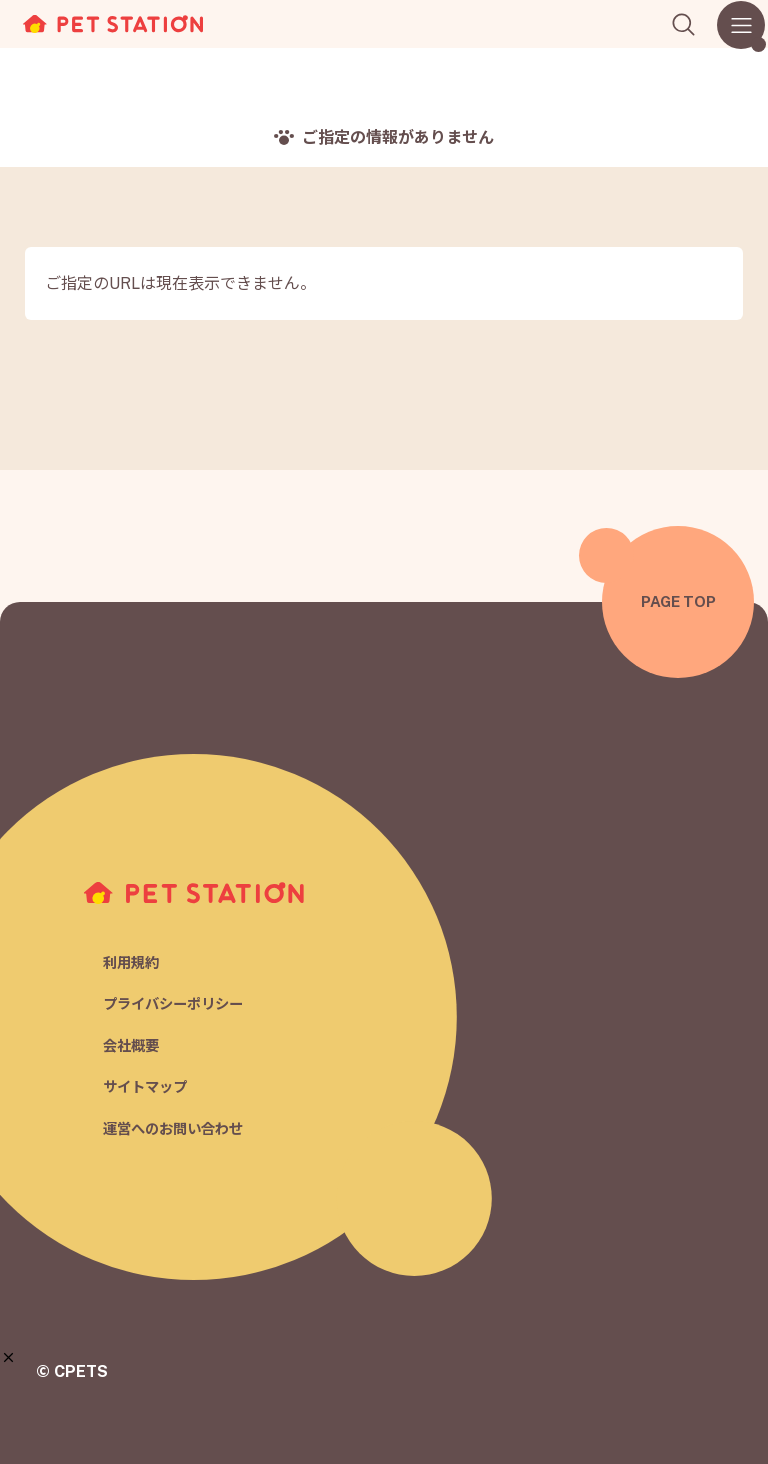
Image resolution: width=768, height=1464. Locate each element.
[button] (8, 1357)
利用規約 (133, 959)
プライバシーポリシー (178, 1002)
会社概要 (133, 1044)
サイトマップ (148, 1087)
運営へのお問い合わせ (178, 1129)
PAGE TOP (678, 601)
